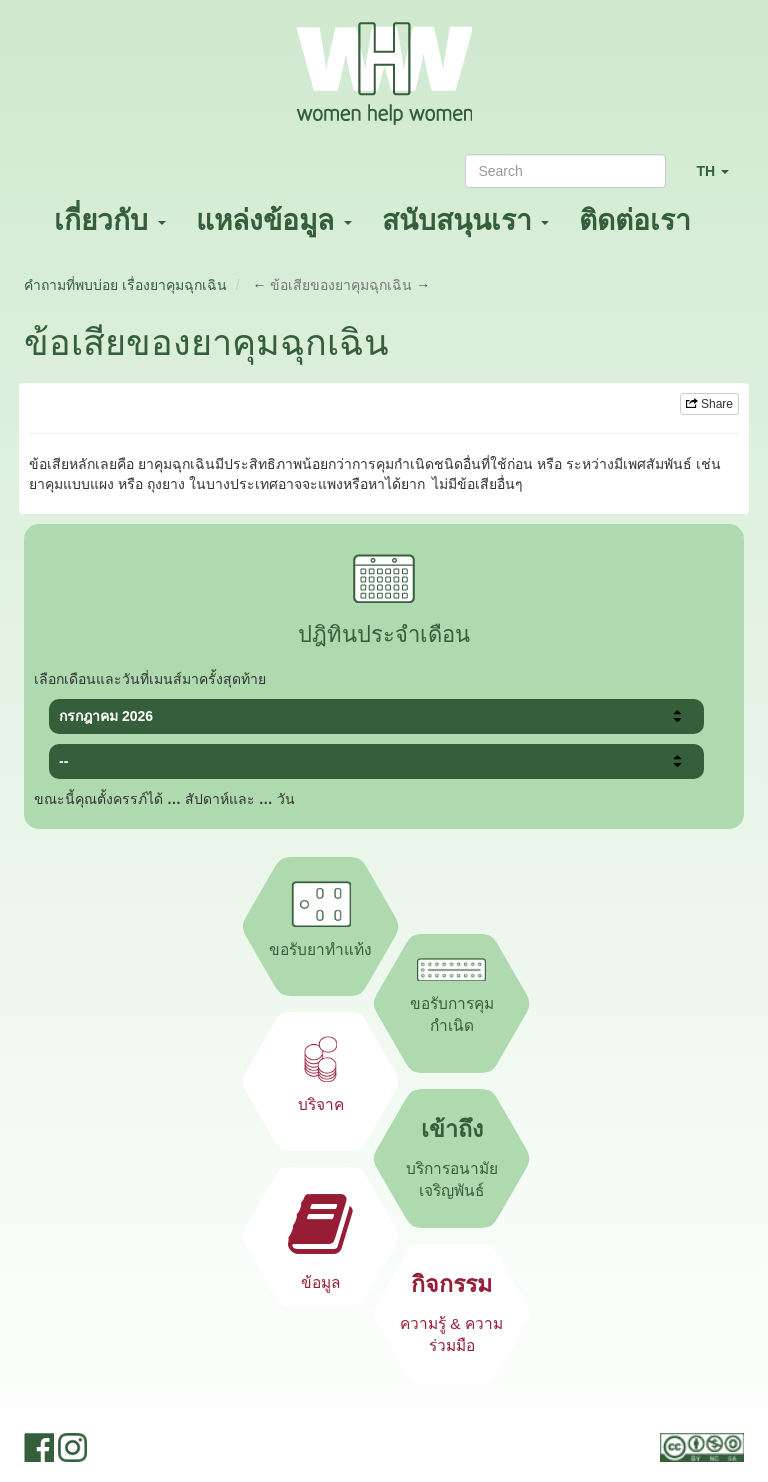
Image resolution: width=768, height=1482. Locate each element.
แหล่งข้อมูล (274, 220)
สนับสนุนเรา (466, 220)
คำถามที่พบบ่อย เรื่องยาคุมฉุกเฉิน (125, 285)
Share (709, 404)
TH (720, 179)
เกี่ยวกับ (110, 220)
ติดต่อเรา (635, 220)
